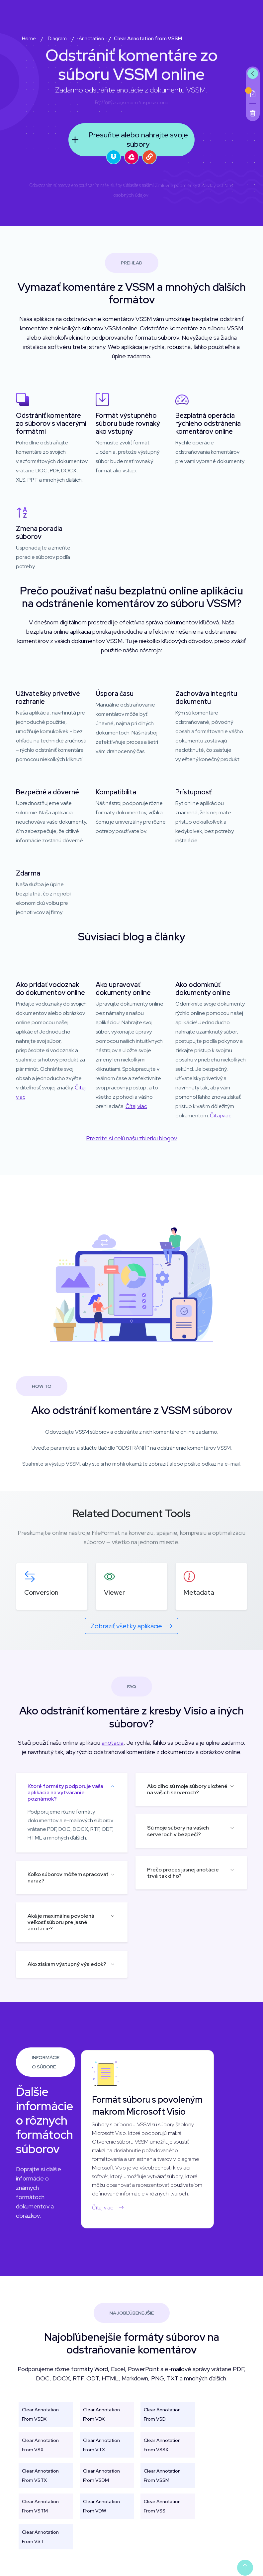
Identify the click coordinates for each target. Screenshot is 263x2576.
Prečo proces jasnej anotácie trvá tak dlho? (183, 1872)
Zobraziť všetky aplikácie (131, 1626)
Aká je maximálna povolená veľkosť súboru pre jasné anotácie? (61, 1922)
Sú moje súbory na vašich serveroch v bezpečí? (178, 1831)
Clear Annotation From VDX (101, 2414)
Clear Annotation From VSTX (40, 2475)
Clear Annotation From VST (40, 2536)
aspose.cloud (155, 102)
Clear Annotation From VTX (101, 2445)
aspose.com (125, 102)
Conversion (41, 1592)
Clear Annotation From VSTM (40, 2506)
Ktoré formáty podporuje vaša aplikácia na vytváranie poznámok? (65, 1792)
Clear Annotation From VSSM (162, 2475)
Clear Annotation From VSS (162, 2506)
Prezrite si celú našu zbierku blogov (131, 1138)
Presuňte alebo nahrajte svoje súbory (128, 139)
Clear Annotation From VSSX (162, 2445)
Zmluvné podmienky (176, 185)
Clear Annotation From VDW (101, 2506)
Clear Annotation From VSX (40, 2445)
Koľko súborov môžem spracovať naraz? (68, 1877)
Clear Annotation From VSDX (40, 2414)
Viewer (114, 1592)
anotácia (113, 1742)
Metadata (199, 1592)
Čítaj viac (136, 1106)
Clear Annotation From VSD (162, 2414)
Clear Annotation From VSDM (101, 2475)
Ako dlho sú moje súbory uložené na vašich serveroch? (187, 1789)
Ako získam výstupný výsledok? (67, 1964)
